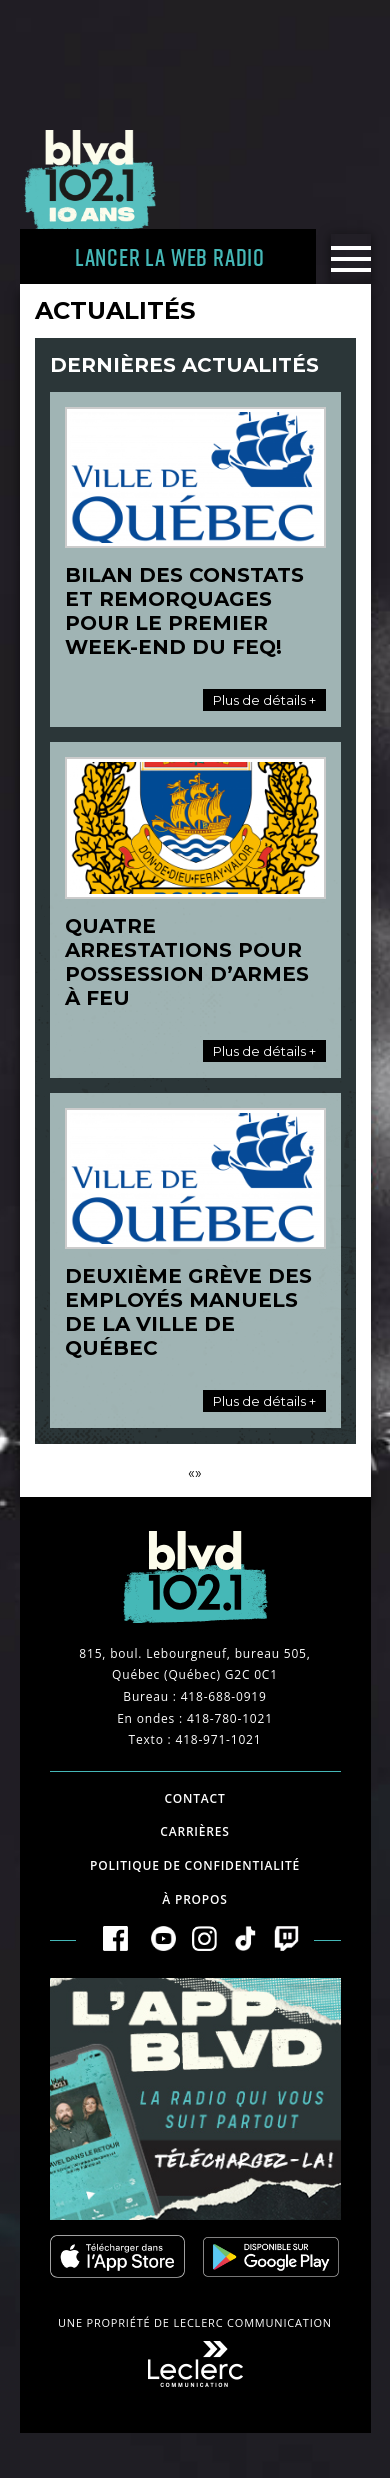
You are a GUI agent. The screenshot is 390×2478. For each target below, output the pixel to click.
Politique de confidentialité (195, 1865)
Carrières (194, 1831)
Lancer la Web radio (170, 256)
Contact (194, 1798)
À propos (194, 1899)
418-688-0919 (224, 1696)
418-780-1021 (230, 1718)
